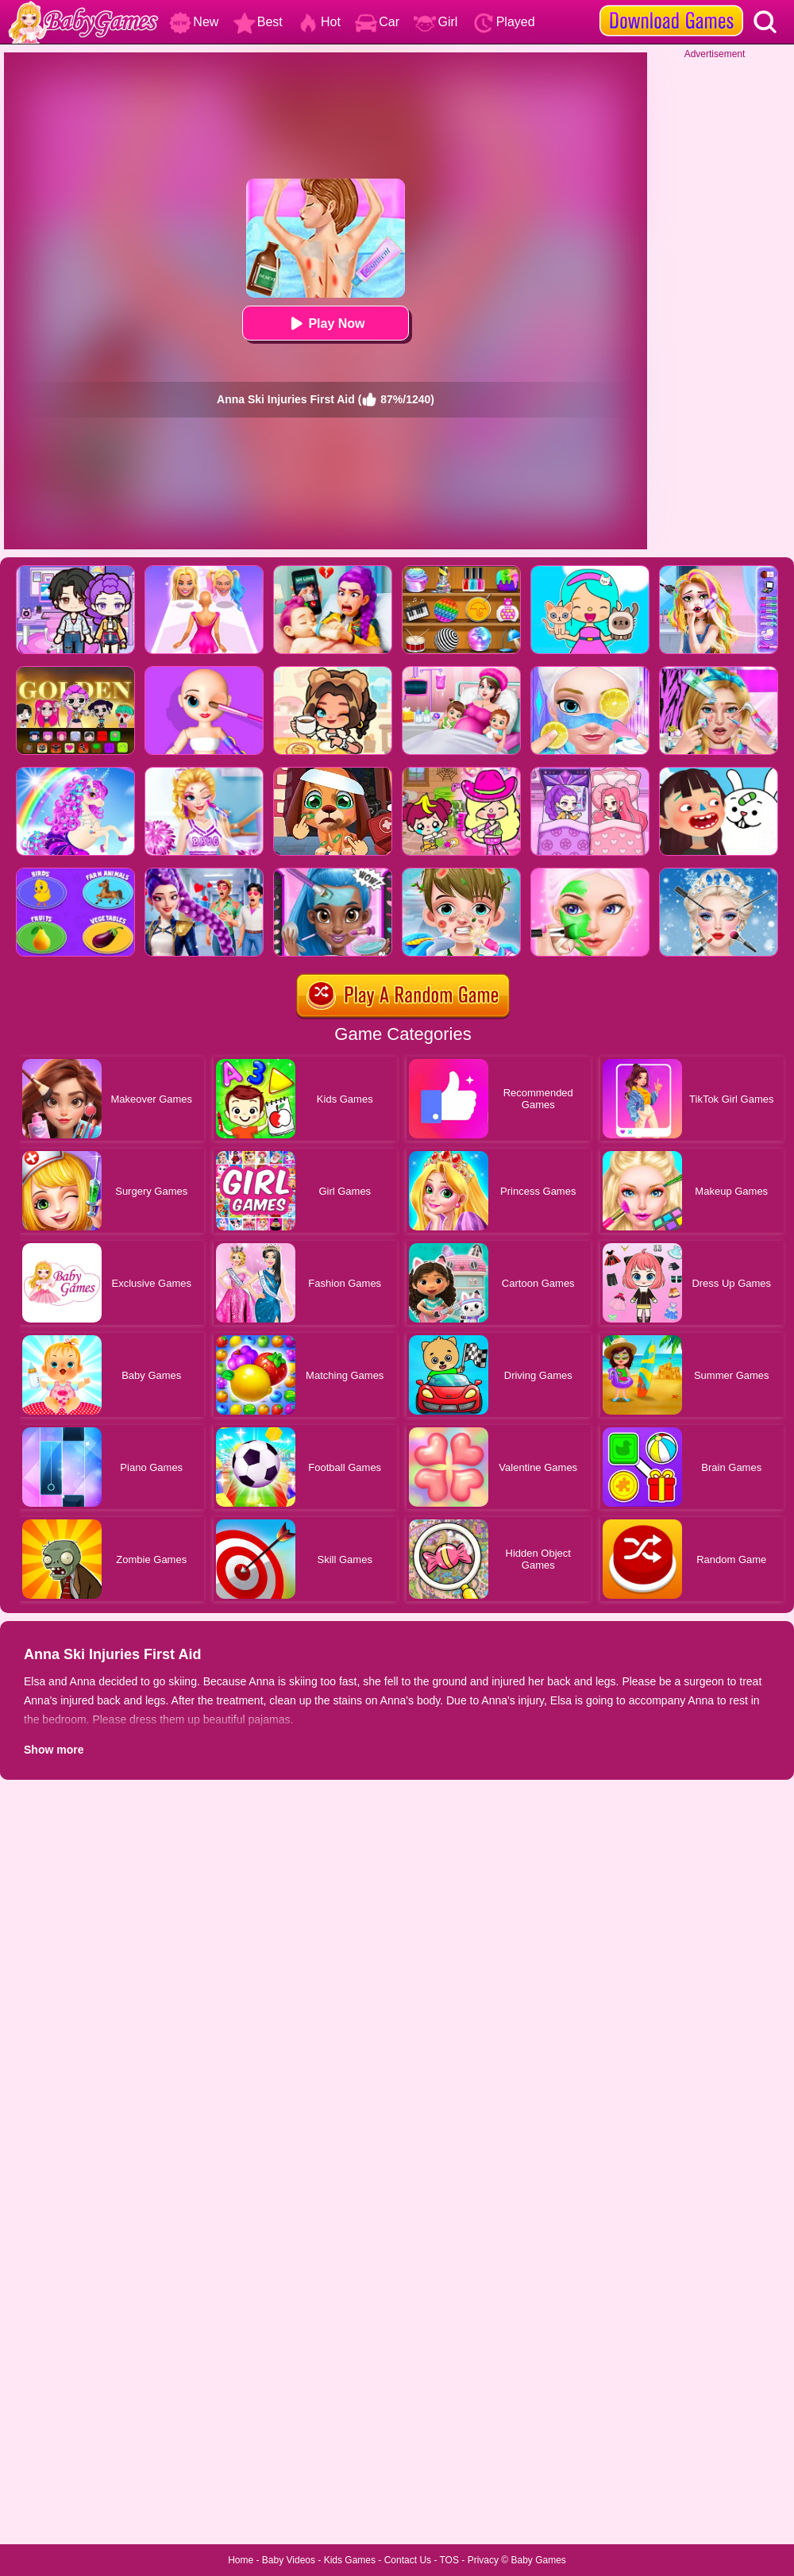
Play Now (325, 323)
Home (240, 2560)
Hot (319, 22)
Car (377, 22)
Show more (53, 1749)
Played (503, 22)
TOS (449, 2560)
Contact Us (407, 2560)
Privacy (483, 2560)
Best (258, 22)
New (193, 22)
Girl (435, 22)
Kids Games (350, 2560)
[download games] (671, 5)
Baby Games (538, 2560)
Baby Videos (288, 2560)
